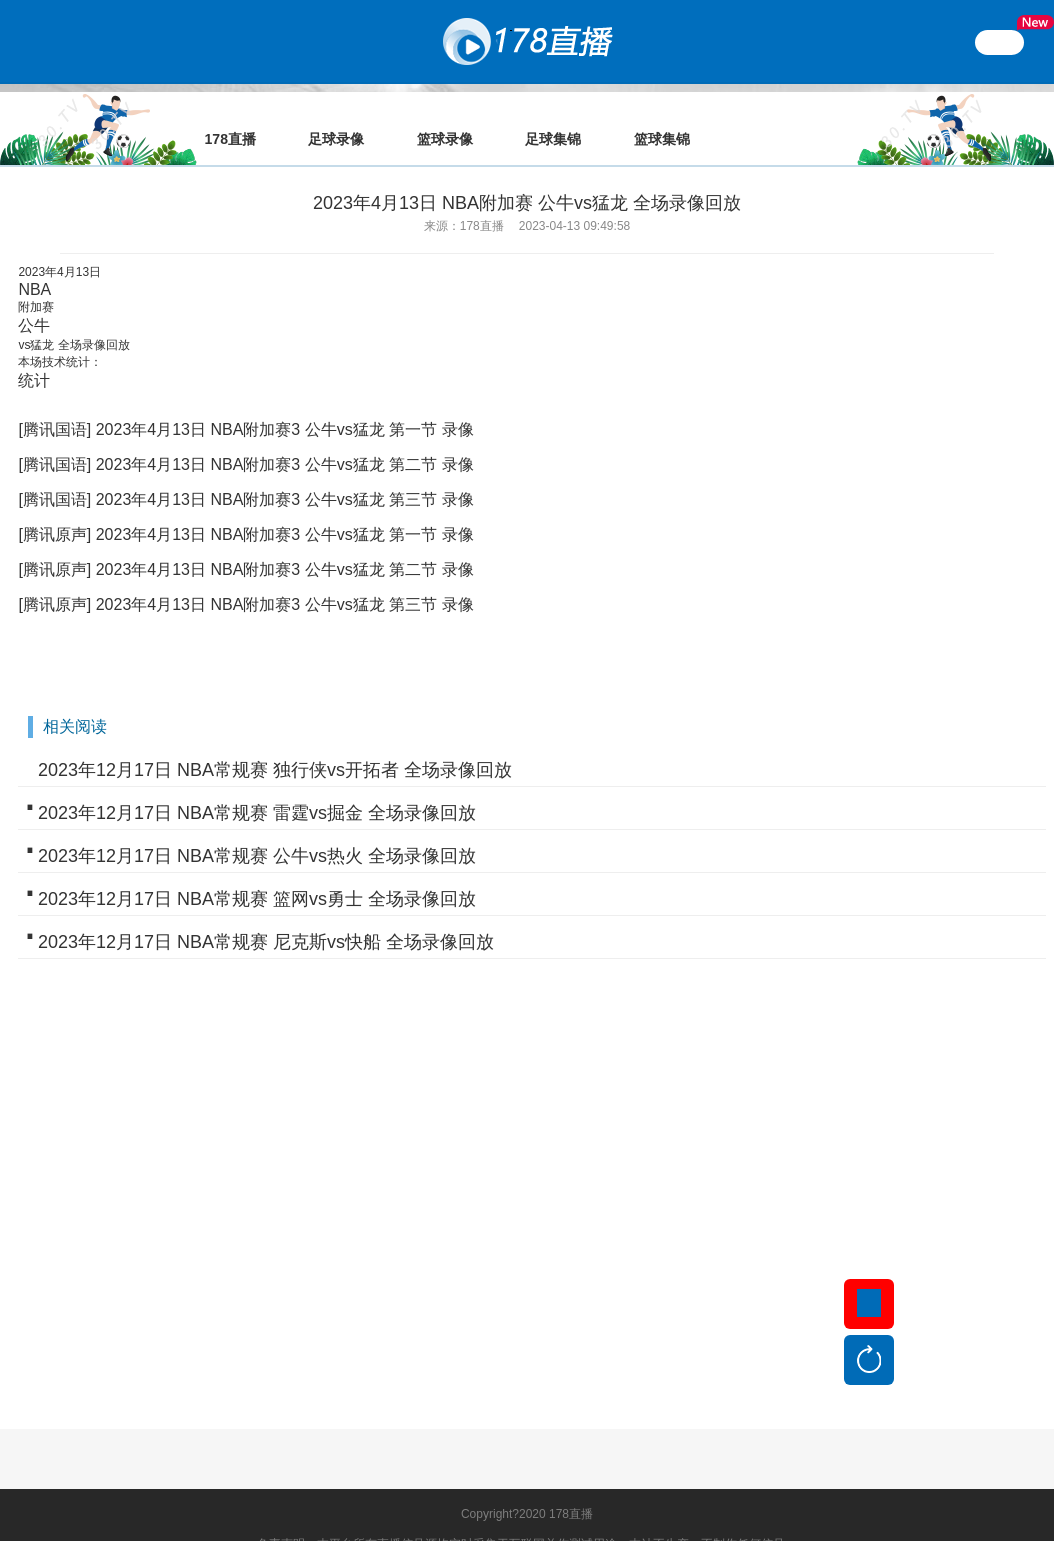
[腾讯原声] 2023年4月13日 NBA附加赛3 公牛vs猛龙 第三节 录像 (245, 576)
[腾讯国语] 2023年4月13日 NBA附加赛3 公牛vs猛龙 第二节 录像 (245, 436)
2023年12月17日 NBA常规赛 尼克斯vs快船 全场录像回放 (266, 914)
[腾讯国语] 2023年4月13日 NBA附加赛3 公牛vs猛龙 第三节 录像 (245, 471)
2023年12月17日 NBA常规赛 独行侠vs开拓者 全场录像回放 (275, 742)
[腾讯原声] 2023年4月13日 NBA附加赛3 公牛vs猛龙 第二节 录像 (245, 541)
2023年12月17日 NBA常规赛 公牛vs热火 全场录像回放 (257, 828)
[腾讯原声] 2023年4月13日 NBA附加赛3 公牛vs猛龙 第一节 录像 (245, 506)
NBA (34, 261)
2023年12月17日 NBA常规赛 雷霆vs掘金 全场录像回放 (257, 785)
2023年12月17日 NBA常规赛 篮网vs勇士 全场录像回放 (257, 871)
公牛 (34, 297)
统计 (34, 352)
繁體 (1000, 42)
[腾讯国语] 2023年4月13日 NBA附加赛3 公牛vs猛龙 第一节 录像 (245, 401)
